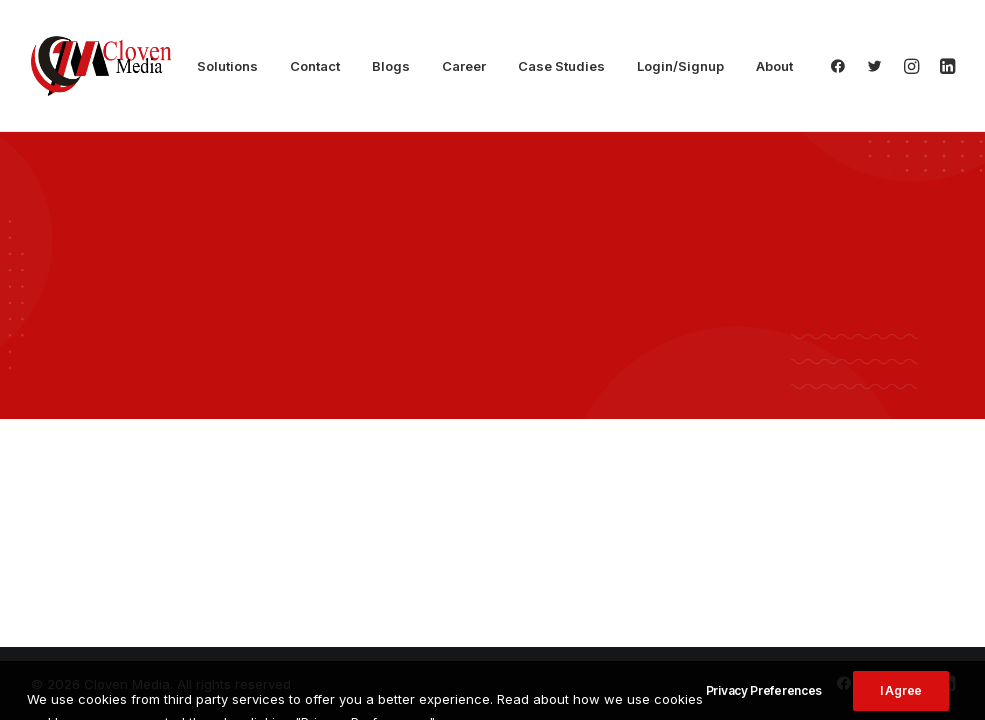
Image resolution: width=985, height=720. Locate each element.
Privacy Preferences (764, 706)
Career (464, 66)
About (774, 66)
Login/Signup (680, 66)
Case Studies (561, 66)
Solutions (227, 66)
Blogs (391, 66)
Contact (315, 66)
